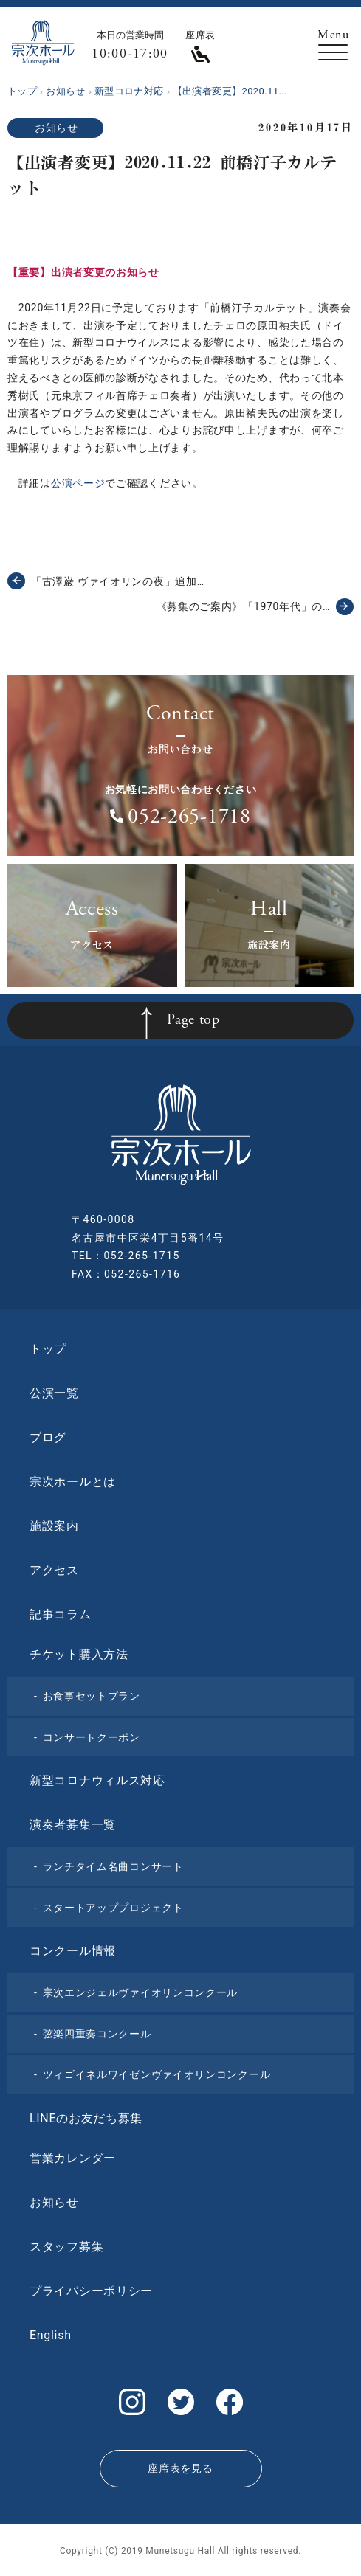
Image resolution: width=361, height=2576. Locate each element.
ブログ (48, 1437)
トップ (48, 1349)
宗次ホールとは (73, 1482)
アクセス (54, 1570)
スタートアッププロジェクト (113, 1908)
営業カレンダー (73, 2158)
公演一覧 (54, 1393)
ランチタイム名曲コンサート (113, 1866)
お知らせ (56, 128)
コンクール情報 (73, 1951)
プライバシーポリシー (91, 2291)
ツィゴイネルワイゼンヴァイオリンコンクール (157, 2074)
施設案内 (54, 1526)
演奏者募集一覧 (73, 1825)
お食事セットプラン (91, 1696)
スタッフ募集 (66, 2247)
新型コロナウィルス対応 (97, 1780)
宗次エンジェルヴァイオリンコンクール (140, 1992)
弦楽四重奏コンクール (97, 2034)
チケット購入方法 (79, 1654)
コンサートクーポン (91, 1737)
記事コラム (61, 1614)
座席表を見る (180, 2468)
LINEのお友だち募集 (86, 2118)
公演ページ (78, 483)
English (51, 2335)
